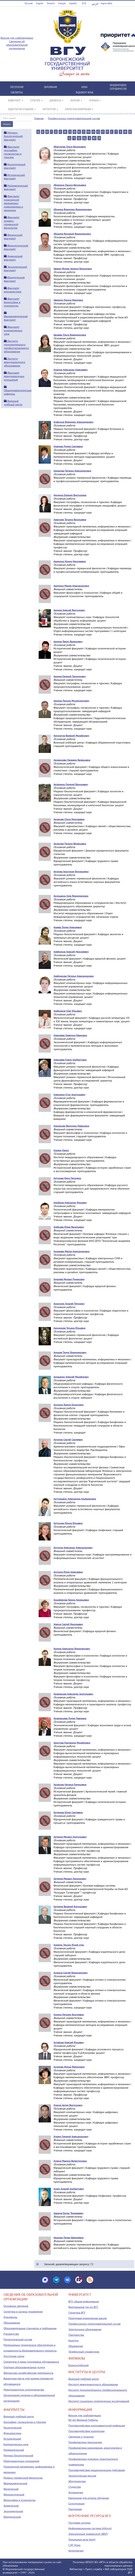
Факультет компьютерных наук (13, 330)
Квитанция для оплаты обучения (88, 2498)
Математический (13, 2450)
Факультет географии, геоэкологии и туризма (13, 152)
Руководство (11, 2334)
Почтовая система (79, 2522)
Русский (29, 3)
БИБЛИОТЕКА (17, 92)
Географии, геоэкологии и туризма (24, 2422)
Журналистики (12, 2433)
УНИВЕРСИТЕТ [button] (15, 100)
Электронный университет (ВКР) (88, 2534)
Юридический (12, 2516)
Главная (39, 118)
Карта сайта (106, 3)
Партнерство (76, 2335)
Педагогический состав (17, 2339)
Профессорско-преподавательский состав (74, 118)
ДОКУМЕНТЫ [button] (56, 100)
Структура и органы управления (23, 2311)
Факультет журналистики (12, 289)
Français (62, 3)
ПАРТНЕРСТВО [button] (50, 109)
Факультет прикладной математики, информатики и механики (13, 203)
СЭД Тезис (74, 2545)
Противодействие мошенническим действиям (96, 2470)
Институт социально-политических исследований (98, 2401)
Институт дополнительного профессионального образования (16, 346)
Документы (10, 2317)
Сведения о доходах (81, 2436)
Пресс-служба (93, 2569)
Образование (11, 2322)
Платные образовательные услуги (24, 2367)
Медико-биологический (18, 2455)
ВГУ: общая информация (83, 2301)
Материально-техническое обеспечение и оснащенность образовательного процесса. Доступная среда (30, 2350)
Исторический (12, 2438)
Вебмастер (76, 2569)
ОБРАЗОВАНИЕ (50, 87)
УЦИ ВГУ (129, 2570)
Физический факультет (13, 236)
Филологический (13, 2494)
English (39, 3)
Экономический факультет (15, 268)
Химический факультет (13, 257)
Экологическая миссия (82, 2475)
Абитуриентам (77, 2481)
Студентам (74, 2487)
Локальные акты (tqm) (81, 2539)
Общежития (75, 2346)
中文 (84, 3)
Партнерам (75, 2509)
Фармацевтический (15, 2483)
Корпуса (73, 2340)
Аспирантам (75, 2492)
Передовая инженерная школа (87, 2318)
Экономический (13, 2511)
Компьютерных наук (16, 2444)
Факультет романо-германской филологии (11, 222)
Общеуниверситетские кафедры (17, 390)
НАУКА (84, 87)
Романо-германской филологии (23, 2477)
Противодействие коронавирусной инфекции (96, 2425)
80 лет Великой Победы (83, 2420)
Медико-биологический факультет (13, 136)
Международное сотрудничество (23, 2389)
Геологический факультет (14, 166)
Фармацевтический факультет (16, 316)
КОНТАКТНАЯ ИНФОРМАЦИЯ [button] (79, 109)
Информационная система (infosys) (90, 2528)
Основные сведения (15, 2306)
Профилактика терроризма (85, 2442)
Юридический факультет (14, 279)
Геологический (12, 2427)
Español (73, 3)
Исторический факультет (14, 176)
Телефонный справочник (83, 2351)
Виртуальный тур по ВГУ (83, 2307)
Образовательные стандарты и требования (29, 2328)
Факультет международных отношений (14, 376)
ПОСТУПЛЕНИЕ (17, 87)
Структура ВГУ (76, 2312)
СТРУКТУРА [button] (36, 100)
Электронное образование (84, 2329)
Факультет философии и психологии (12, 302)
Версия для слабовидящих (17, 38)
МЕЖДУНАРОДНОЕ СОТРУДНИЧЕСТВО (118, 86)
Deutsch (51, 3)
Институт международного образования (14, 362)
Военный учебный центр (13, 402)
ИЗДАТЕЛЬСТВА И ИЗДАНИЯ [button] (21, 109)
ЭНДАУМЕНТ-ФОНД (84, 92)
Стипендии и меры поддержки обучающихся (31, 2361)
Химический (11, 2505)
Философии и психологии (19, 2500)
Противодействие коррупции (86, 2431)
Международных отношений (21, 2461)
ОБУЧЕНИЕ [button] (76, 100)
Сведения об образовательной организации (17, 45)
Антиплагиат (76, 2550)
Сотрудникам (76, 2503)
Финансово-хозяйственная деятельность (28, 2373)
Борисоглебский (78, 2365)
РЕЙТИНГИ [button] (95, 100)
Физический (11, 2489)
